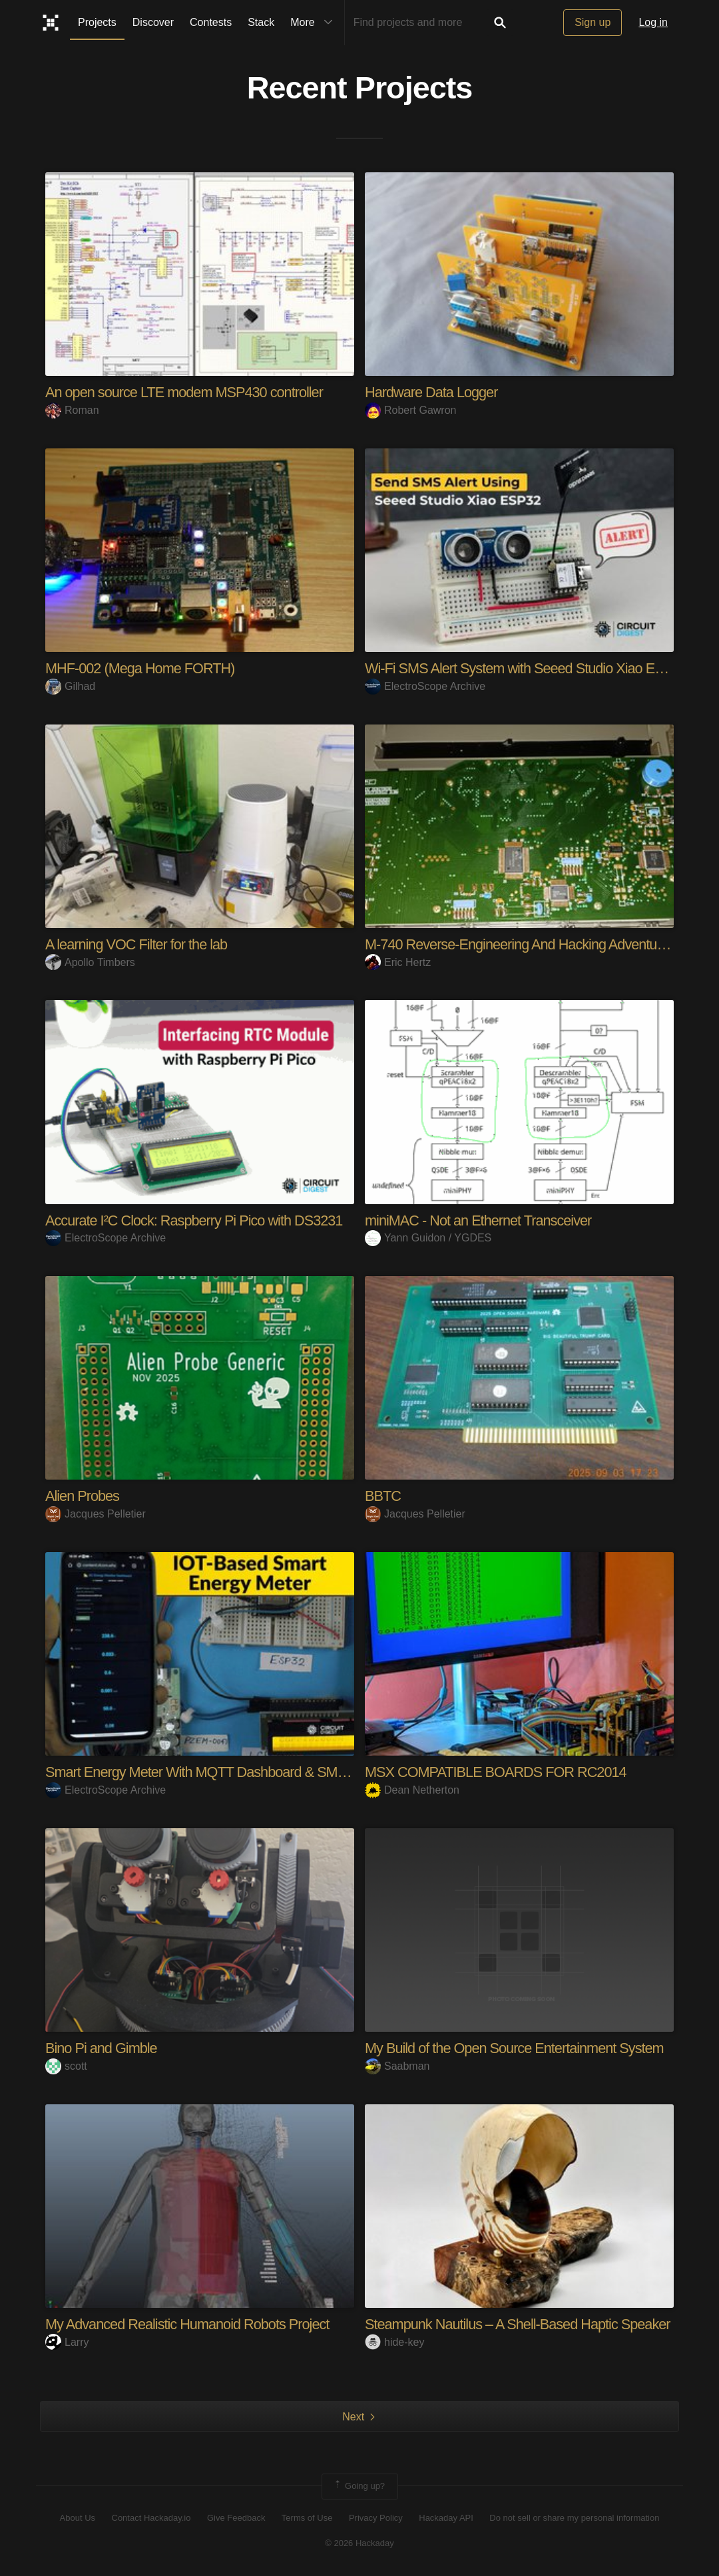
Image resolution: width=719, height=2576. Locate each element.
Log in (653, 22)
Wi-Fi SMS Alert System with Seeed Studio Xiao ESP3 (525, 668)
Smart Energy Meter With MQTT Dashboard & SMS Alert (212, 1772)
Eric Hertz (398, 962)
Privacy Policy (376, 2518)
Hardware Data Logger (432, 392)
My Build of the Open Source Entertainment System (516, 2048)
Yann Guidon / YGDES (428, 1237)
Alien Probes (82, 1496)
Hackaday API (446, 2518)
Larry (67, 2342)
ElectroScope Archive (425, 686)
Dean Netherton (412, 1790)
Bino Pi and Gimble (101, 2048)
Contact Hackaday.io (151, 2518)
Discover (153, 22)
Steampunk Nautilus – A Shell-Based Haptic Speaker (520, 2324)
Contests (211, 22)
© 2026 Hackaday (359, 2543)
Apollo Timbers (90, 962)
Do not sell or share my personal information (574, 2518)
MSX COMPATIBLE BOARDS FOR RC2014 (497, 1772)
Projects (97, 22)
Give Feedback (236, 2518)
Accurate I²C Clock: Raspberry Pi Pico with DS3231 (196, 1220)
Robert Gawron (411, 410)
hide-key (394, 2342)
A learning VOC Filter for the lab (137, 944)
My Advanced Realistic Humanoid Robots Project (189, 2324)
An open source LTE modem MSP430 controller (186, 392)
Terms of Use (307, 2518)
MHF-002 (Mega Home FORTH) (141, 668)
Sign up (592, 22)
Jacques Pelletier (95, 1514)
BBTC (383, 1496)
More (314, 23)
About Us (77, 2518)
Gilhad (70, 686)
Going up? (358, 2486)
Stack (261, 22)
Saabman (397, 2066)
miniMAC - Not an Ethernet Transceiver (480, 1220)
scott (66, 2066)
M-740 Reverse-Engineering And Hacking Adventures (522, 944)
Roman (72, 410)
